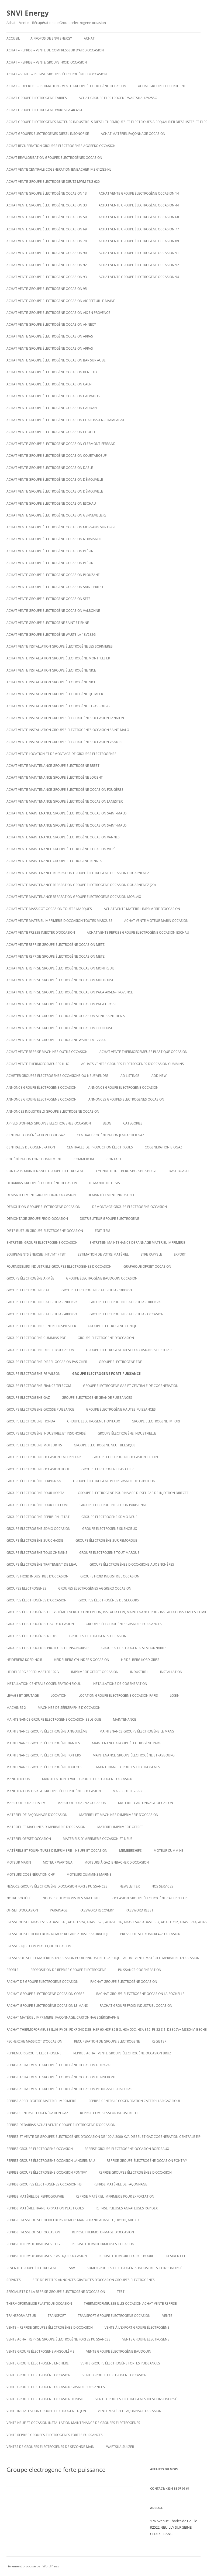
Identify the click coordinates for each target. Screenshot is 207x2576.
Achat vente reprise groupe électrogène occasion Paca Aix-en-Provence (69, 992)
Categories (133, 1123)
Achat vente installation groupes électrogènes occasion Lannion (65, 718)
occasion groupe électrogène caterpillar (149, 1898)
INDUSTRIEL (139, 1672)
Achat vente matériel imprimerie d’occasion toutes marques (59, 920)
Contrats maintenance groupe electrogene (45, 1171)
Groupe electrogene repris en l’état (38, 1516)
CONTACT (114, 1159)
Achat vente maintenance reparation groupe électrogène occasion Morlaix (73, 896)
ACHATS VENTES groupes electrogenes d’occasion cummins (132, 1064)
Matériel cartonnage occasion (145, 1803)
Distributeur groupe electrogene (109, 1218)
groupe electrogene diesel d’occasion (40, 1350)
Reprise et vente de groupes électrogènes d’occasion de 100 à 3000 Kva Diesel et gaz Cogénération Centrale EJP (103, 2136)
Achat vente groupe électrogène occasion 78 (46, 241)
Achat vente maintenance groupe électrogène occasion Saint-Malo (66, 813)
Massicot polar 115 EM (26, 1803)
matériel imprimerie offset (120, 1827)
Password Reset (139, 1910)
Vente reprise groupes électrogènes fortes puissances (54, 2435)
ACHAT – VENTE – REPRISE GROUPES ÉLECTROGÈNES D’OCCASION (56, 74)
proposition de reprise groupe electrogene (68, 1969)
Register (159, 2041)
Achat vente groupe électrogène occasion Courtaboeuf (56, 455)
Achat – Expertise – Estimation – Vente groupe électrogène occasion (66, 86)
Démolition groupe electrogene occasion (43, 1206)
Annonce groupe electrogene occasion (41, 1099)
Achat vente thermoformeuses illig (37, 1064)
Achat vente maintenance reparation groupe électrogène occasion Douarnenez (77, 873)
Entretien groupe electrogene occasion (42, 1242)
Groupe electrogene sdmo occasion (38, 1528)
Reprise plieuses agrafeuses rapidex (127, 2208)
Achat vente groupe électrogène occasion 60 (139, 217)
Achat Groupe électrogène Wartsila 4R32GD (45, 110)
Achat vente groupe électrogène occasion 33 (46, 205)
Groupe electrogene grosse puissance (40, 1409)
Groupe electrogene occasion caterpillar (43, 1457)
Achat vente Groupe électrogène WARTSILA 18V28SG (51, 634)
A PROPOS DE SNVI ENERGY (51, 38)
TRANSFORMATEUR (21, 2315)
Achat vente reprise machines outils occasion (47, 1051)
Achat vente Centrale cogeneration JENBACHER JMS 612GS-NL (58, 169)
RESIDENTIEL (176, 2256)
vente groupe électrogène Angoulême (40, 2351)
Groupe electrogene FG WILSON (33, 1373)
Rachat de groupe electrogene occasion (42, 1981)
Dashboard (179, 1171)
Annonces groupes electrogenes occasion (126, 1099)
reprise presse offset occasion (33, 2232)
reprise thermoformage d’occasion (103, 2232)
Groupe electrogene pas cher (107, 1469)
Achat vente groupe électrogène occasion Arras (49, 336)
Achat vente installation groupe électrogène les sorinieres (59, 646)
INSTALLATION (171, 1672)
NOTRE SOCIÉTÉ (18, 1898)
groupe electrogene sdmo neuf (109, 1516)
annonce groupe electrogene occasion (123, 1087)
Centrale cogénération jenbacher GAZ (110, 1135)
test (121, 2291)
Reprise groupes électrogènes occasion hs (44, 2184)
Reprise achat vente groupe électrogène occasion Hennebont (61, 2077)
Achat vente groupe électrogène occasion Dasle (49, 467)
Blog (107, 1123)
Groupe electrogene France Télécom (38, 1385)
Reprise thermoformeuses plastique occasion (46, 2256)
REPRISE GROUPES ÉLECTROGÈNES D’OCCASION (135, 2172)
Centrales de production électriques (100, 1147)
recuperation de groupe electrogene (107, 2041)
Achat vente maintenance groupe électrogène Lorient (54, 777)
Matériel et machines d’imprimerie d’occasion (118, 1814)
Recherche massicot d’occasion (34, 2041)
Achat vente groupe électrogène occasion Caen (49, 384)
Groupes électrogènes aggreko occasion (94, 1588)
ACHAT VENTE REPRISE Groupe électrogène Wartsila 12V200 (56, 1040)
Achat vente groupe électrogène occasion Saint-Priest (55, 587)
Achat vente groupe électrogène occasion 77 (139, 229)
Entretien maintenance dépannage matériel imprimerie (137, 1242)
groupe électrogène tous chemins (36, 1552)
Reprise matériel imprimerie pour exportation (115, 2196)
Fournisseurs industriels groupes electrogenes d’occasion (59, 1266)
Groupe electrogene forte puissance (106, 1373)
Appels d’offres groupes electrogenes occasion (48, 1123)
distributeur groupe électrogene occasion (44, 1230)
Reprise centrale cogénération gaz (37, 2113)
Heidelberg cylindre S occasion (81, 1659)
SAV (72, 2268)
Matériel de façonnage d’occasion (36, 1814)
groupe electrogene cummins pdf (36, 1338)
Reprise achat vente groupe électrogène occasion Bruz (122, 2053)
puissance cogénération (139, 1969)
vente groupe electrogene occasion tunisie (45, 2399)
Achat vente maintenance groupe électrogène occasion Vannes (63, 837)
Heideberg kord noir (24, 1659)
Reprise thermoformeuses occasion (103, 2244)
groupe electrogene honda (30, 1421)
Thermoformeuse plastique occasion (39, 2303)
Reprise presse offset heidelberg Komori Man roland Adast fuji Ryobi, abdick (72, 2220)
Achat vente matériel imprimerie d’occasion (142, 908)
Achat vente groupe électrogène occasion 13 (46, 193)
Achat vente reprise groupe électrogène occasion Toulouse (59, 1028)
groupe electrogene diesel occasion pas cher (46, 1361)
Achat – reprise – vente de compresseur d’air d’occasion (55, 50)
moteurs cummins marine (89, 1874)
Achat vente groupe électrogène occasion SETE (48, 598)
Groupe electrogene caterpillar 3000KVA (125, 1302)
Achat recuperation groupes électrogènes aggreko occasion (61, 145)
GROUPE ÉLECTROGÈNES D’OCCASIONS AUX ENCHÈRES (131, 1564)
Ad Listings (130, 1075)
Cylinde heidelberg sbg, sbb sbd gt (126, 1171)
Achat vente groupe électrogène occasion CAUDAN (51, 408)
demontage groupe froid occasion (37, 1218)
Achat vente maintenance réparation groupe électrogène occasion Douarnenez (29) (81, 885)
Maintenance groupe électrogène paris (126, 1743)
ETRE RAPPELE (151, 1254)
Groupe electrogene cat (28, 1290)
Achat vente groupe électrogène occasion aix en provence (58, 312)
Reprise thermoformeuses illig (33, 2244)
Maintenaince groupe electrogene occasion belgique (53, 1719)
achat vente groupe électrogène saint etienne (47, 622)
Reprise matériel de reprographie (35, 2196)
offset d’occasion (22, 1910)
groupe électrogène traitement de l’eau (42, 1564)
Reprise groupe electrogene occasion (39, 2148)
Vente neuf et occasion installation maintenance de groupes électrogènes (73, 2422)
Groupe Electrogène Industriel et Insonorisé (46, 1433)
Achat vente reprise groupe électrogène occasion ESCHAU (138, 932)
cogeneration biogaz (163, 1147)
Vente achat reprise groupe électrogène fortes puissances (58, 2339)
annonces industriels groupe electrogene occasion (52, 1111)
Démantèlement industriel (111, 1195)
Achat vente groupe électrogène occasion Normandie (54, 539)
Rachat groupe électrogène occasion (123, 1981)
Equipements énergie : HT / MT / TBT (36, 1254)
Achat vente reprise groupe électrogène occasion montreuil (60, 968)
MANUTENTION (18, 1779)
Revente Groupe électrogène (31, 2268)
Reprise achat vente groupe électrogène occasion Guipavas (59, 2065)
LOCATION (59, 1695)
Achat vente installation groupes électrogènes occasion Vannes (64, 742)
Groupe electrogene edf (120, 1361)
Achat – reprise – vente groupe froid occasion (46, 62)
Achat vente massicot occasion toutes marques (49, 908)
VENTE (167, 2315)
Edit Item (102, 1230)
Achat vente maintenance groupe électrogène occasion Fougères (64, 789)
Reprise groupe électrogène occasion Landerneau (50, 2160)
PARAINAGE (59, 1910)
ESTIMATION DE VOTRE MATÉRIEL (103, 1254)
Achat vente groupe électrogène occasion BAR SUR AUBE (56, 360)
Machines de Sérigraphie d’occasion (69, 1707)
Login (175, 1695)
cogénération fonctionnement (34, 1159)
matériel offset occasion (28, 1838)
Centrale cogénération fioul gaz (35, 1135)
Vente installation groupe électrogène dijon (46, 2411)
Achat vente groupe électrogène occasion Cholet (50, 432)
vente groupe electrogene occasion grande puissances (55, 2387)
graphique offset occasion (147, 1266)
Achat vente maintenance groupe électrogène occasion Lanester (64, 801)
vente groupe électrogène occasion (38, 2375)
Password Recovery (97, 1910)
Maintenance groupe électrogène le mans (136, 1731)
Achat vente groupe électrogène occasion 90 (46, 253)
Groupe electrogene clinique (113, 1326)
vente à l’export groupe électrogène (137, 2327)
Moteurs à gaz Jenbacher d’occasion (116, 1862)
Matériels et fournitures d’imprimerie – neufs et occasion (56, 1850)
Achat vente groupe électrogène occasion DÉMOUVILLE (54, 479)
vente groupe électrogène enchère (37, 2363)
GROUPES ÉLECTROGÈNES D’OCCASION (36, 1600)
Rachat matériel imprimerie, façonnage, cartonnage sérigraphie (62, 2017)
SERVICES (13, 2280)
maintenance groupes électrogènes (128, 1767)
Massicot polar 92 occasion (81, 1803)
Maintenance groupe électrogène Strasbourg (134, 1755)
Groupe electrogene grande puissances (97, 1397)
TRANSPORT (57, 2315)
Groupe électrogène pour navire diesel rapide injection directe (133, 1493)
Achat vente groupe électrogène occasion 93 (46, 277)
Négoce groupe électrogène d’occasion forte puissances (57, 1886)
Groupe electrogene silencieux (109, 1528)
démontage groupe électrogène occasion (129, 1206)
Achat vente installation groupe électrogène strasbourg (58, 706)
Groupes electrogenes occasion (97, 1636)
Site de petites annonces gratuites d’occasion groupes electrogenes (94, 2280)
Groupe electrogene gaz (28, 1397)
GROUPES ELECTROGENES (26, 1588)
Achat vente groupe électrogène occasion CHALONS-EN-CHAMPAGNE (65, 420)
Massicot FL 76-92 (127, 1791)
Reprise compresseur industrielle (109, 2113)
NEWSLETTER (129, 1886)
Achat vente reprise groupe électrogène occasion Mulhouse (60, 980)
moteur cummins (169, 1850)
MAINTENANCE (124, 1719)
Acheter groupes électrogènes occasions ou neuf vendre (57, 1075)
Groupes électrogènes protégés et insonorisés (47, 1648)
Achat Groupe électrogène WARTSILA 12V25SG (118, 98)
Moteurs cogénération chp (30, 1874)
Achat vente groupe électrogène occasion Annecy (51, 324)
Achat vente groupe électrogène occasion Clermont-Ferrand (61, 443)
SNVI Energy (27, 13)
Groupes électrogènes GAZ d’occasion (40, 1624)
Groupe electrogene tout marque (109, 1552)
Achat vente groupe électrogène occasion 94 (139, 277)
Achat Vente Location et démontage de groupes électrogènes (61, 753)
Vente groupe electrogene (145, 2339)
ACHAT (89, 38)
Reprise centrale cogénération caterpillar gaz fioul (134, 2101)
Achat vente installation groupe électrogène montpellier (58, 658)
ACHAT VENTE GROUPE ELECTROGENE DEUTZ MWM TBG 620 (53, 181)
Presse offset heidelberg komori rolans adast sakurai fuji (57, 1934)
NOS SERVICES (162, 1886)
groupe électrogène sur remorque (106, 1540)
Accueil (13, 38)
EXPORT (180, 1254)
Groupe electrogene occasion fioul (38, 1469)
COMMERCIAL (84, 1159)
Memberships (130, 1850)
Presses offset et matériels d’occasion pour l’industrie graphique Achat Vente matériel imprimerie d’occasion (102, 1958)
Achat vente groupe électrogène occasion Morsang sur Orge (61, 527)
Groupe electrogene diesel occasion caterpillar (128, 1350)
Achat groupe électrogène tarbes (36, 98)
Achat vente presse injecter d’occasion (40, 932)
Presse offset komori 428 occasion (150, 1934)
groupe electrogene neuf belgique (105, 1445)
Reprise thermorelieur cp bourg (126, 2256)
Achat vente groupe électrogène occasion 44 (139, 205)
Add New (159, 1075)
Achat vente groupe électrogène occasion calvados (53, 396)
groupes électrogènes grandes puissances (124, 1624)
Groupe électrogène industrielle (127, 1433)
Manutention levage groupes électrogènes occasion (53, 1791)
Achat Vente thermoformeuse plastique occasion (143, 1051)
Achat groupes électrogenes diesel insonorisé (47, 133)
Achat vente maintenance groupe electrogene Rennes (54, 861)
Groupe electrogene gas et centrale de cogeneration (130, 1385)
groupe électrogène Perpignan (33, 1481)
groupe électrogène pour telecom (37, 1505)
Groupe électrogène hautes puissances (121, 1409)
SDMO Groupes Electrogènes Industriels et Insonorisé (134, 2268)
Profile (12, 1969)
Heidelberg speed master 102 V (32, 1672)
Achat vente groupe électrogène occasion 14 (139, 193)
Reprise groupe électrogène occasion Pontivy (147, 2160)
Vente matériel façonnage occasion (129, 2411)
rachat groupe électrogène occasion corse (45, 1993)
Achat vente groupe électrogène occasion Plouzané (53, 574)
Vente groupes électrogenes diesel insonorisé (136, 2399)
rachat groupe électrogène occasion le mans (47, 2005)
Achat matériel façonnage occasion (133, 133)
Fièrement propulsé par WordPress (32, 2566)
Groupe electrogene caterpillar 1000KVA (97, 1290)
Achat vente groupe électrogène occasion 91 (139, 253)
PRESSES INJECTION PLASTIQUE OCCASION (38, 1946)
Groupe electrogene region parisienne (113, 1505)
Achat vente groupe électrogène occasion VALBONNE (53, 610)
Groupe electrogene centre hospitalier (41, 1326)
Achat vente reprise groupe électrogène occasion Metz (55, 944)
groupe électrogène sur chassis (35, 1540)
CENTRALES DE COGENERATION (30, 1147)
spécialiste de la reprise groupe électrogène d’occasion (55, 2291)
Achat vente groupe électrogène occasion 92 (46, 265)
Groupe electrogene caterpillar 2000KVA (42, 1302)
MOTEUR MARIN (18, 1862)
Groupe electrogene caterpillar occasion (126, 1314)
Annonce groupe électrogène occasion (41, 1087)
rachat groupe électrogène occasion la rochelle (140, 1993)
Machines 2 (16, 1707)
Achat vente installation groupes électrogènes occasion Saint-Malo (67, 730)
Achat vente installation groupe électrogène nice (51, 670)
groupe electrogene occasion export (125, 1457)
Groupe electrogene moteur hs (34, 1445)
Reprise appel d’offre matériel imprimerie (41, 2101)
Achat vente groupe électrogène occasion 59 (46, 217)
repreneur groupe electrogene (33, 2053)
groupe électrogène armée (30, 1278)
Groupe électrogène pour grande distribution (114, 1481)
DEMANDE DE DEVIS (104, 1183)
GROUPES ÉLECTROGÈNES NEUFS (31, 1636)
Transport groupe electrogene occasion (114, 2315)
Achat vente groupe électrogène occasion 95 (46, 288)
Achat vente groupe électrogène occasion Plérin (50, 551)
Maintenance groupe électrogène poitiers (43, 1755)
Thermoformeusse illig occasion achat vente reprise (130, 2303)
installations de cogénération (119, 1683)
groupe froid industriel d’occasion (37, 1576)
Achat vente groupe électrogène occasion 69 (46, 229)
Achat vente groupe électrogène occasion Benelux (51, 372)
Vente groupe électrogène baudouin (118, 2351)
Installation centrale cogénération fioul (43, 1683)
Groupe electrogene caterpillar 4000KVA (42, 1314)
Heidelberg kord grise (140, 1659)
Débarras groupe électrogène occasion (41, 1183)
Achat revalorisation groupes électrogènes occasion (54, 157)
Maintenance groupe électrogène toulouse (45, 1767)
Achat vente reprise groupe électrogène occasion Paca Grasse (61, 1004)
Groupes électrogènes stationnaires (134, 1648)
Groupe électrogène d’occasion (106, 1338)
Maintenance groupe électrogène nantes (43, 1743)
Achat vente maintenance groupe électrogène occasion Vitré (60, 849)
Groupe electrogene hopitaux (93, 1421)
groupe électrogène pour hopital (36, 1493)
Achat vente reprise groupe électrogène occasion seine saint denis (65, 1016)
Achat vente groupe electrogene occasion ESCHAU (51, 503)
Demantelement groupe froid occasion (41, 1195)
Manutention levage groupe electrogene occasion (87, 1779)
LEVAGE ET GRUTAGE (22, 1695)
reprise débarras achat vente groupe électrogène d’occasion (60, 2124)
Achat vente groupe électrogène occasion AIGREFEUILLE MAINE (60, 300)
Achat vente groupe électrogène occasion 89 (139, 241)
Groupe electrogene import (156, 1421)
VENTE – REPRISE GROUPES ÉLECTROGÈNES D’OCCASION (49, 2327)
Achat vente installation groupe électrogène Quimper (54, 694)
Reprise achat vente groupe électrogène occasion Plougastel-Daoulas (69, 2089)
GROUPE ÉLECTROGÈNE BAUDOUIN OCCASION (101, 1278)
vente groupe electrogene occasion (114, 2375)
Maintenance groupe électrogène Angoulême (47, 1731)
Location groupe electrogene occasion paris (118, 1695)
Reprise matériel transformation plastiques (45, 2208)
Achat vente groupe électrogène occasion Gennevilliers (56, 515)
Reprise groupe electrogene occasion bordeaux (127, 2148)
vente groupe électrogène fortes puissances (120, 2363)
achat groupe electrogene (162, 86)
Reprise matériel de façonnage (120, 2184)
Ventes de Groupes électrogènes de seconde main (50, 2446)
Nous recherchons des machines (72, 1898)
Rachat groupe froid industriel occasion (136, 2005)
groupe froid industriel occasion (109, 1576)
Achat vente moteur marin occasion (156, 920)
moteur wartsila (58, 1862)
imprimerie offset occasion (94, 1672)
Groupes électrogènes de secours (108, 1600)
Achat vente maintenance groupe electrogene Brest (52, 765)
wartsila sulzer (120, 2446)
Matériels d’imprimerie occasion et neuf (97, 1838)
